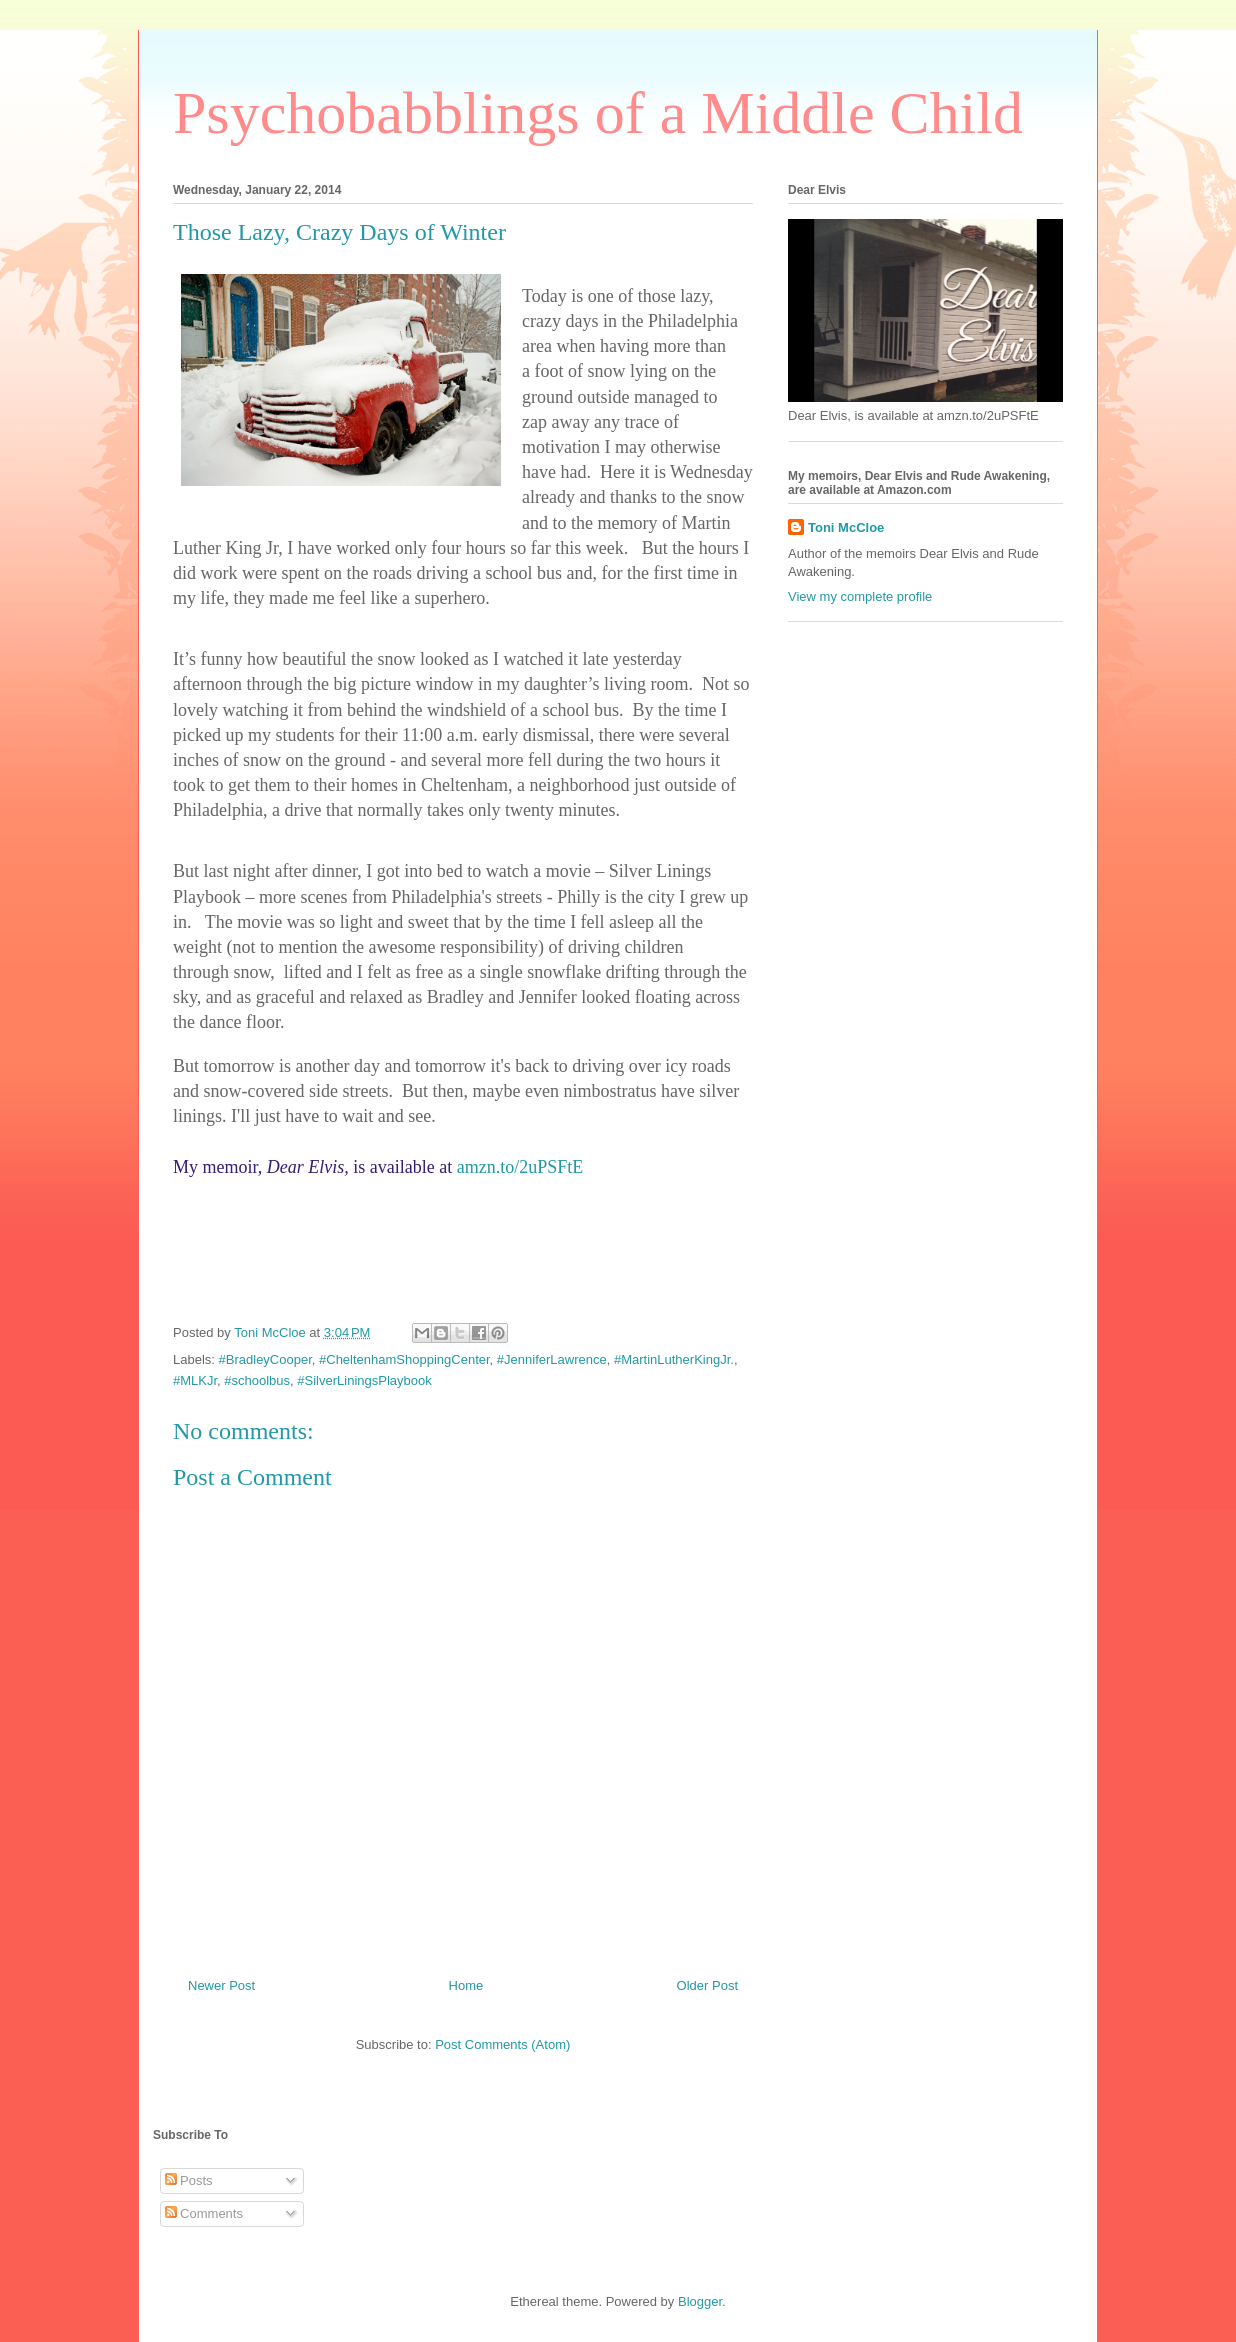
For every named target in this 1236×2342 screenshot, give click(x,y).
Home (466, 1985)
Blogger (700, 2301)
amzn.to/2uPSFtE (520, 1167)
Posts (189, 2180)
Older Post (707, 1985)
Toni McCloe (846, 527)
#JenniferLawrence (552, 1359)
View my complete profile (860, 596)
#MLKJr (195, 1380)
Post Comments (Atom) (502, 2044)
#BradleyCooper (265, 1359)
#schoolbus (257, 1380)
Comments (204, 2213)
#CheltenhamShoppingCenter (404, 1359)
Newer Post (221, 1985)
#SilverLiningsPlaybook (364, 1380)
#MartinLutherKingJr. (674, 1359)
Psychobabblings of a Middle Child (598, 113)
